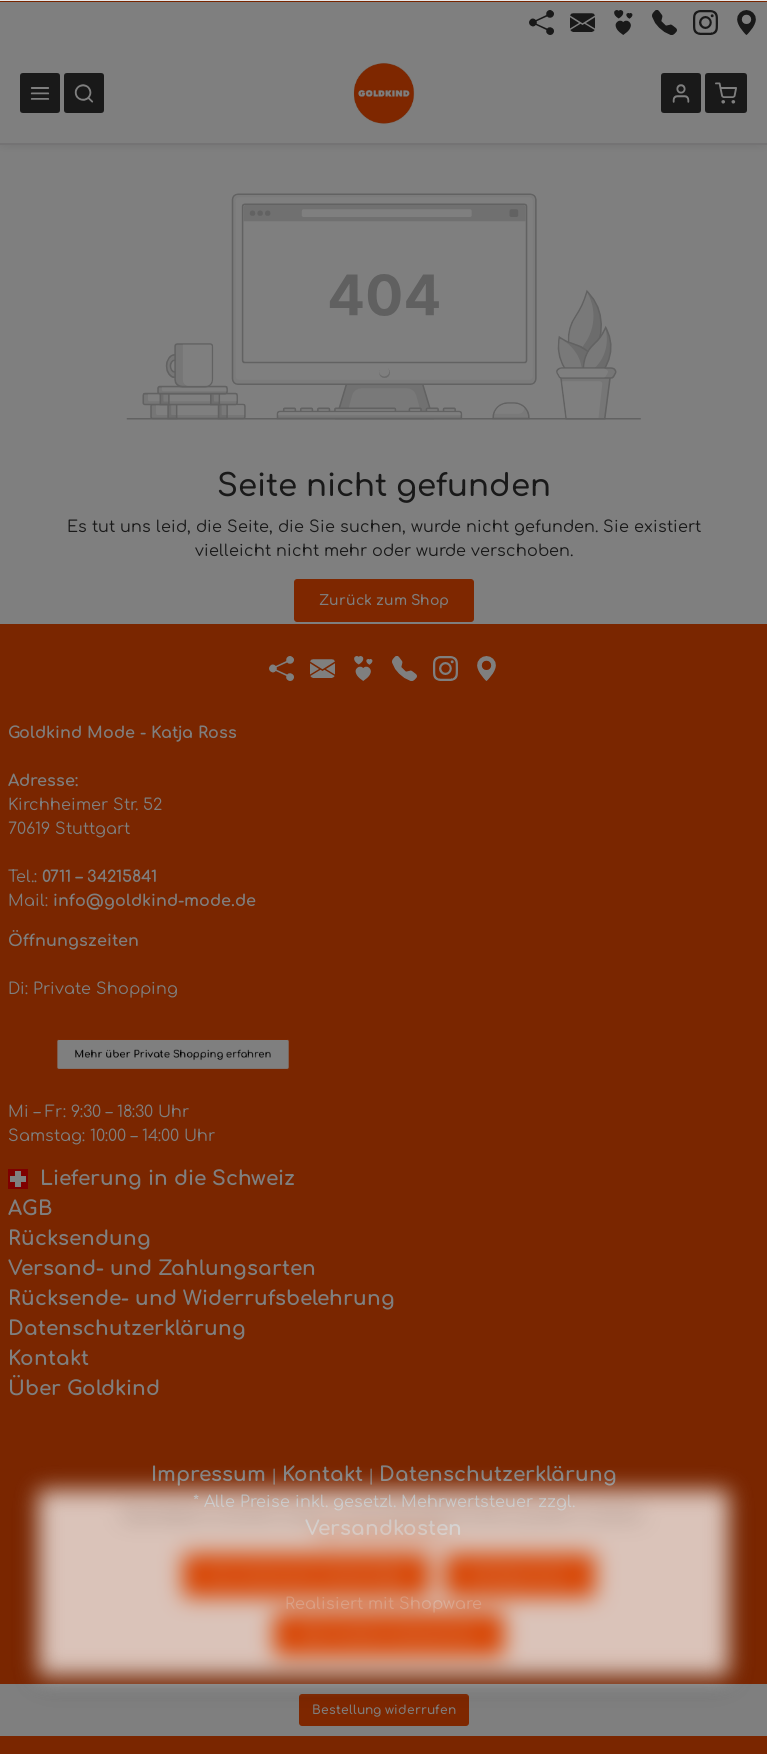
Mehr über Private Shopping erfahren (173, 994)
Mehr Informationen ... (383, 1569)
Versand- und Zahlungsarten (162, 1268)
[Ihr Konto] (681, 93)
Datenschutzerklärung (127, 1328)
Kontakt (48, 1358)
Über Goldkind (84, 1388)
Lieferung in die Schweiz (151, 1178)
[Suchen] (84, 93)
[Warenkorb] (726, 93)
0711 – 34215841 (99, 877)
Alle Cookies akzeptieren (389, 1670)
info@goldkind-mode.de (154, 901)
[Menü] (40, 93)
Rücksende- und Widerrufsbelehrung (201, 1298)
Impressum (208, 1474)
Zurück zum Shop (384, 600)
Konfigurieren (520, 1611)
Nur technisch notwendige (306, 1611)
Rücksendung (79, 1238)
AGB (30, 1208)
